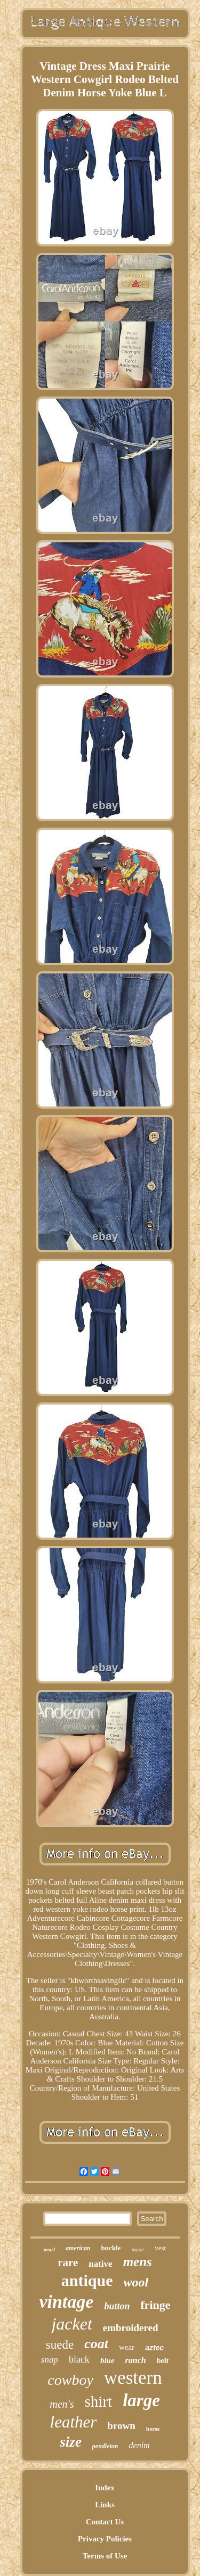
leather (73, 2422)
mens (137, 2262)
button (117, 2306)
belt (163, 2361)
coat (96, 2343)
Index (105, 2487)
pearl (49, 2249)
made (137, 2249)
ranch (135, 2360)
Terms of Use (105, 2556)
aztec (154, 2347)
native (100, 2264)
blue (107, 2360)
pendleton (105, 2446)
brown (121, 2425)
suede (60, 2344)
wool (136, 2282)
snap (49, 2360)
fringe (155, 2304)
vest (160, 2248)
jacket (71, 2323)
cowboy (70, 2380)
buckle (111, 2248)
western (133, 2377)
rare (68, 2262)
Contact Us (105, 2521)
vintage (66, 2301)
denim (139, 2445)
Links (105, 2504)
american (78, 2248)
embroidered (130, 2327)
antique (87, 2280)
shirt (99, 2401)
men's (62, 2404)
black (79, 2359)
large (141, 2400)
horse (153, 2428)
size (71, 2442)
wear (126, 2347)
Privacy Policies (105, 2538)
